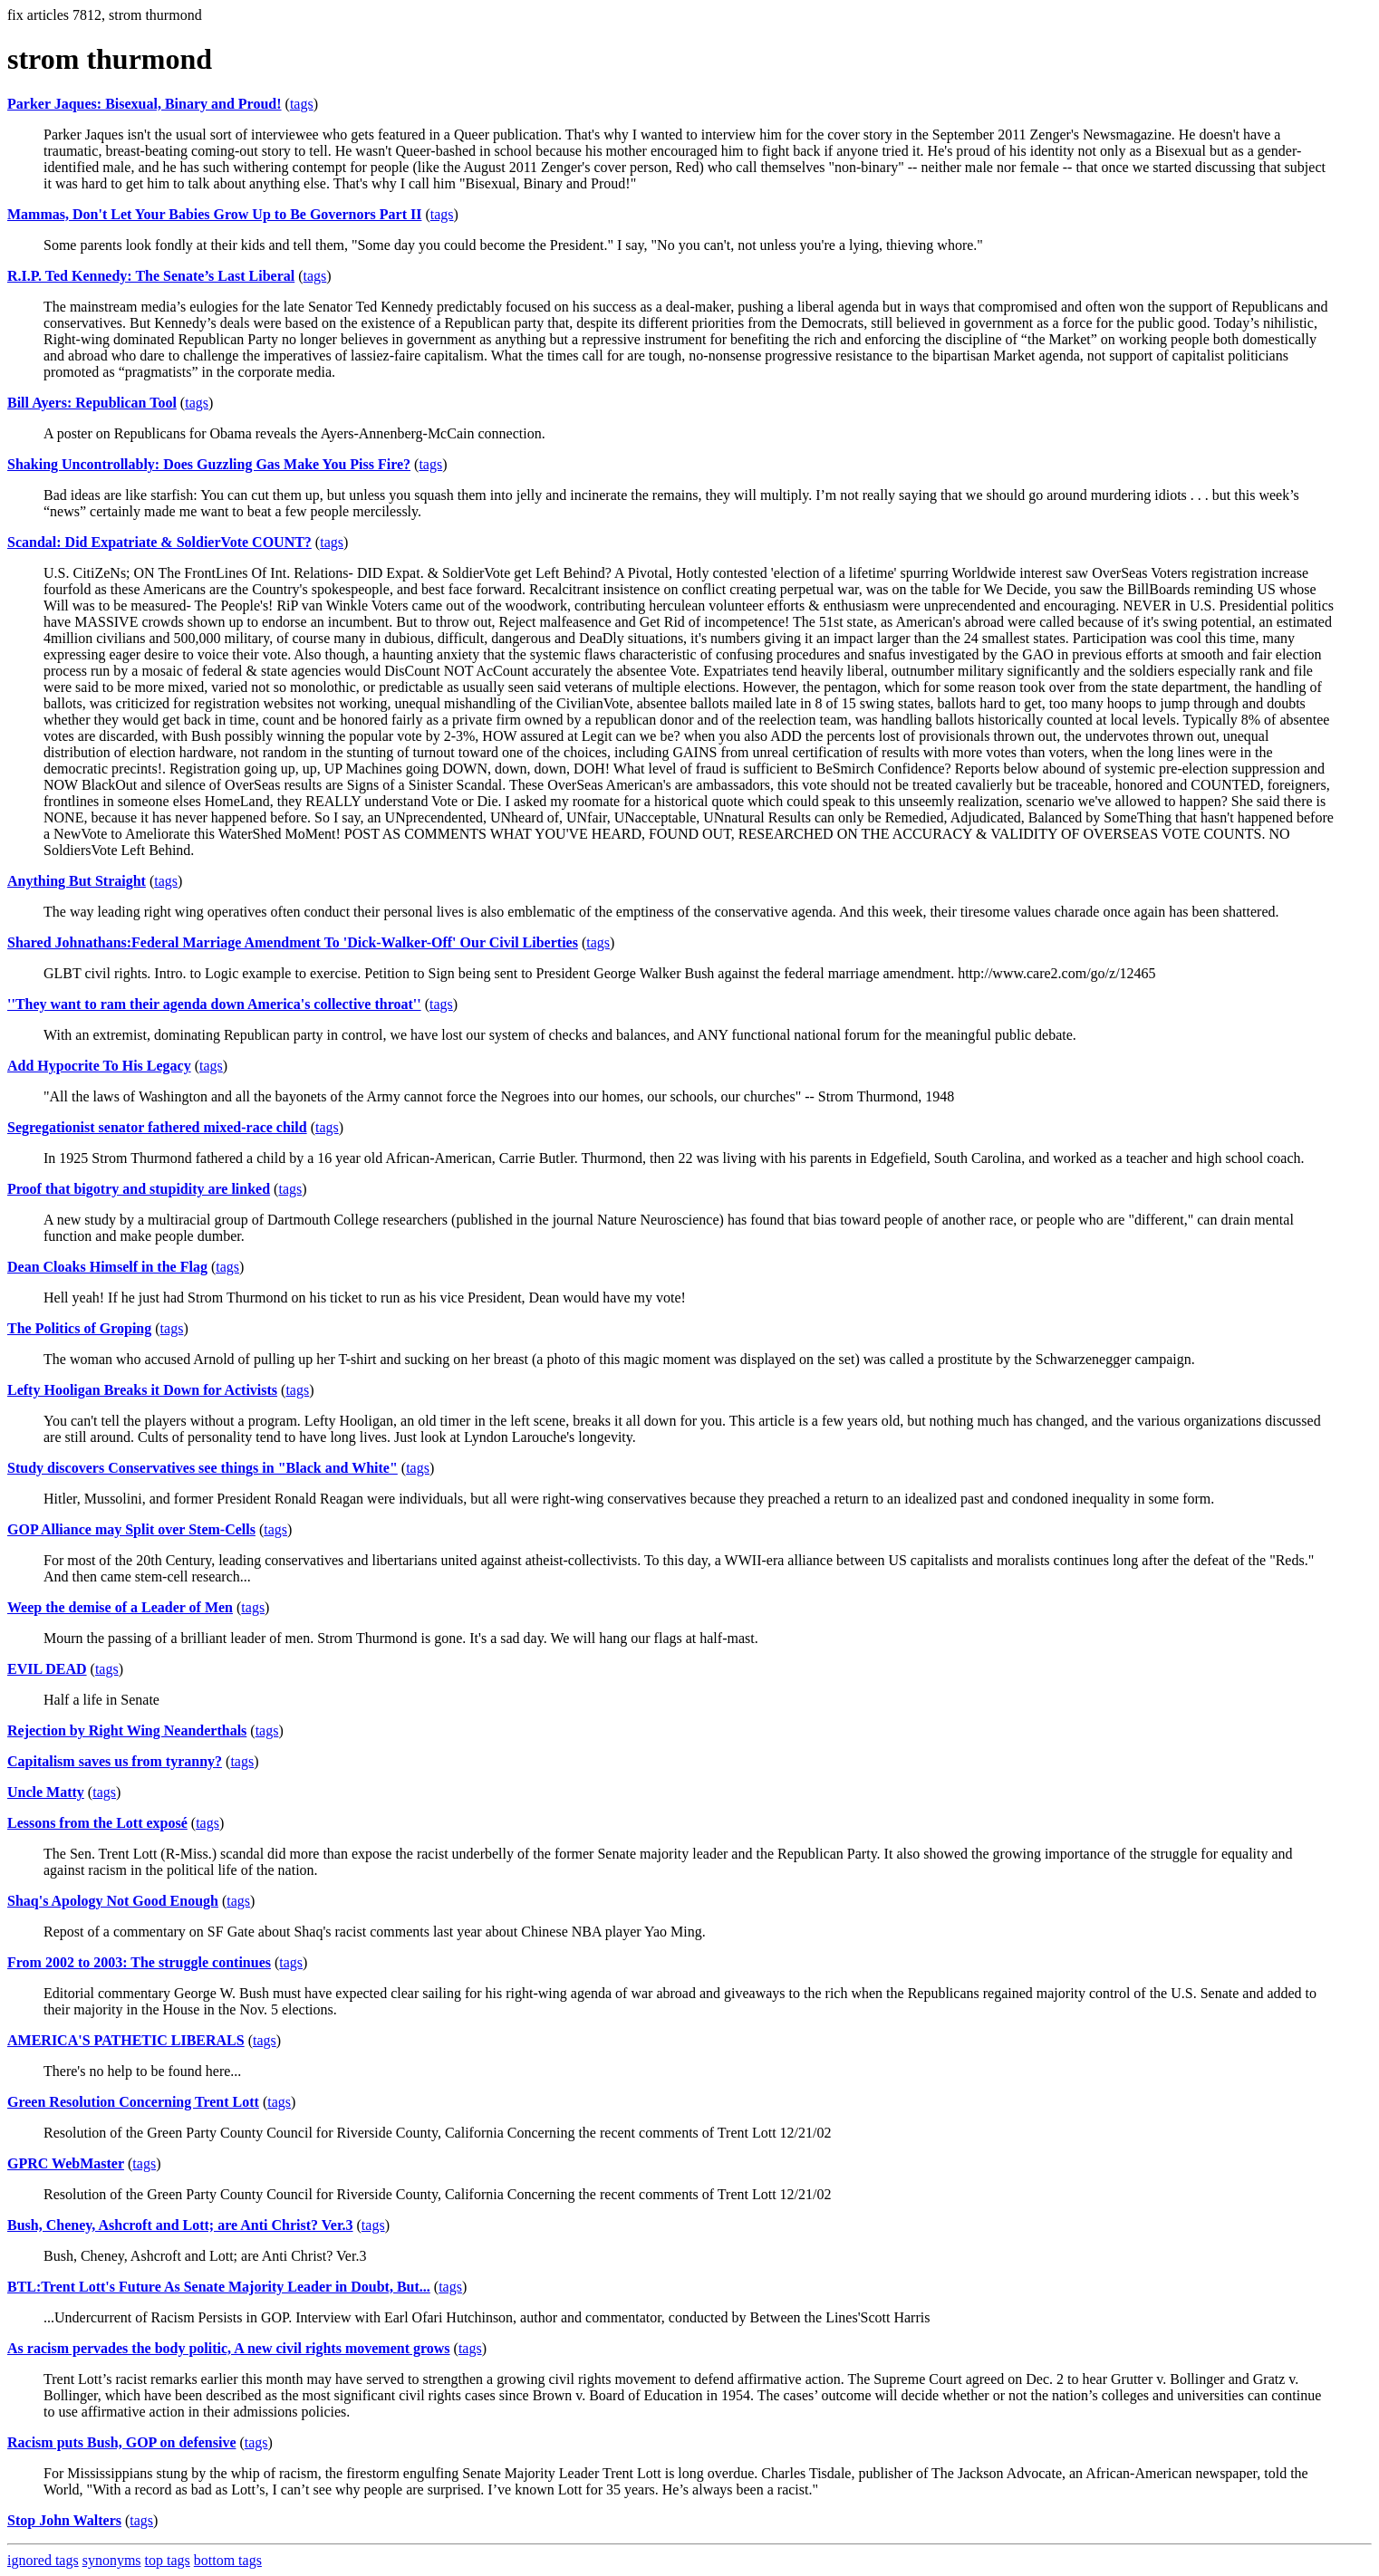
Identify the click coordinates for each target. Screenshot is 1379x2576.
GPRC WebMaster (65, 2163)
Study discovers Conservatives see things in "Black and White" (202, 1467)
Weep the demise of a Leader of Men (120, 1607)
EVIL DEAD (47, 1669)
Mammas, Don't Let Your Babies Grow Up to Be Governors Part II (214, 214)
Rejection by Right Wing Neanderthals (126, 1730)
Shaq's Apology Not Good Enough (112, 1900)
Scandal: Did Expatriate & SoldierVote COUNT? (159, 542)
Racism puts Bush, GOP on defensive (121, 2442)
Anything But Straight (76, 881)
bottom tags (228, 2560)
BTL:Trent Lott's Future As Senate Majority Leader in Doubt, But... (218, 2286)
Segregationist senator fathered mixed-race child (157, 1127)
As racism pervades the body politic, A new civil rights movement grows (228, 2348)
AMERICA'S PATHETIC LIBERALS (126, 2040)
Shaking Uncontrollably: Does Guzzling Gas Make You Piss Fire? (208, 464)
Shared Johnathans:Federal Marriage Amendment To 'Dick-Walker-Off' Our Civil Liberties (292, 942)
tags (301, 103)
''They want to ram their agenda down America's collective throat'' (214, 1004)
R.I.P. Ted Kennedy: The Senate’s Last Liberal (150, 276)
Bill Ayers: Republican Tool (92, 402)
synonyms (111, 2560)
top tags (167, 2560)
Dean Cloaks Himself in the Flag (107, 1266)
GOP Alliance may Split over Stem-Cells (131, 1529)
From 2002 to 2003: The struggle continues (139, 1962)
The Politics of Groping (79, 1328)
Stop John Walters (64, 2520)
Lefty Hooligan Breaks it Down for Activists (142, 1390)
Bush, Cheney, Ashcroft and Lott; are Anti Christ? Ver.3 (180, 2225)
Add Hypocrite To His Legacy (99, 1065)
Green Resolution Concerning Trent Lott (133, 2102)
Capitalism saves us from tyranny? (114, 1761)
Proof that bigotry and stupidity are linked (138, 1189)
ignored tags (43, 2560)
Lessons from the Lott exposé (97, 1823)
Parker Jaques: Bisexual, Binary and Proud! (144, 103)
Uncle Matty (45, 1792)
